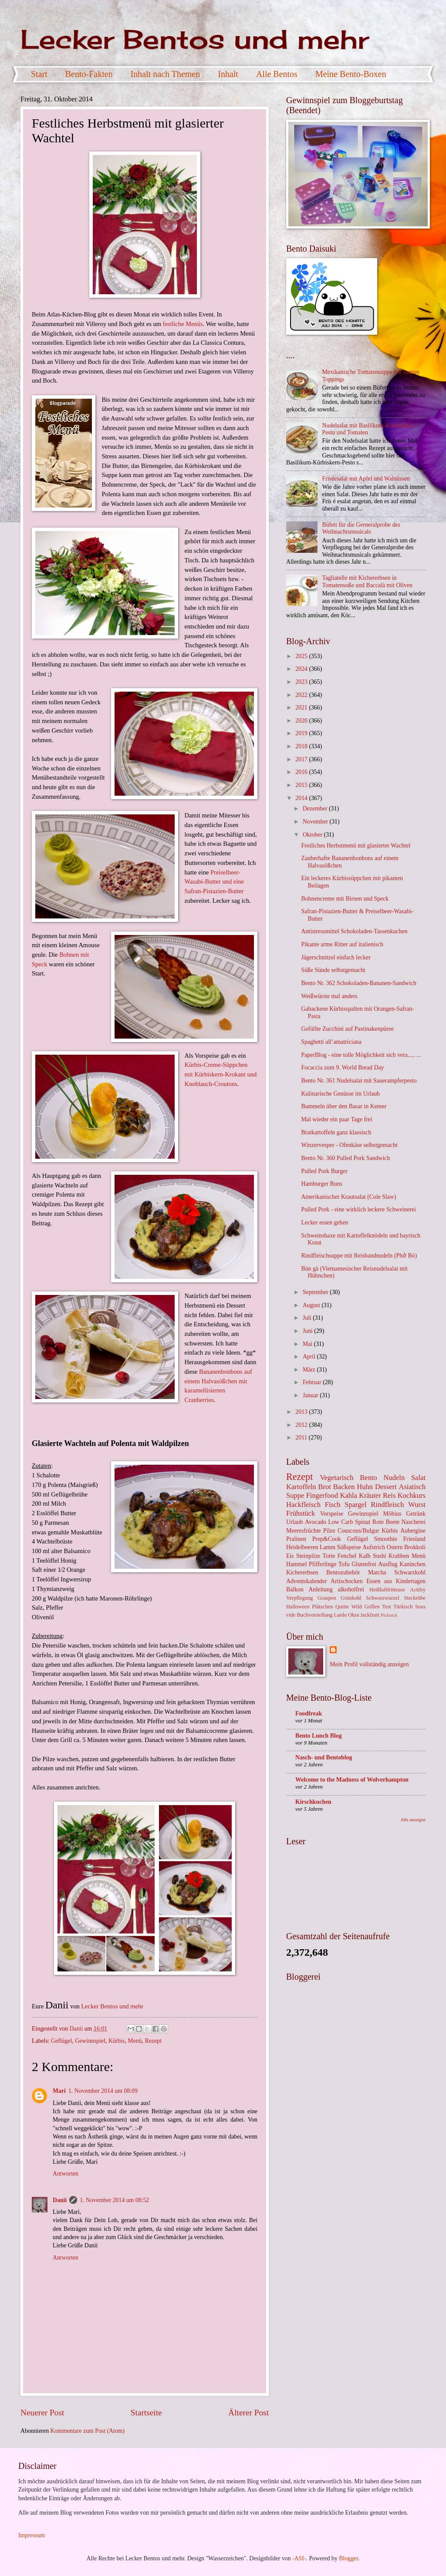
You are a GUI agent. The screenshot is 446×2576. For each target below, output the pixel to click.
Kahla (348, 1495)
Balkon (295, 1589)
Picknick (389, 1615)
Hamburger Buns (321, 1183)
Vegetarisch (336, 1477)
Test (386, 1607)
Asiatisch (412, 1487)
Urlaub (294, 1522)
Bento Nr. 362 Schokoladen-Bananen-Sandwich (358, 983)
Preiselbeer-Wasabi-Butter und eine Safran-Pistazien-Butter (213, 882)
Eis (290, 1556)
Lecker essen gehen (324, 1222)
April (310, 1356)
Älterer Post (248, 2412)
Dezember (316, 808)
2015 (302, 785)
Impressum (31, 2535)
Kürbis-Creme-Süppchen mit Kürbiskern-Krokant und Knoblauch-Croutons (220, 1074)
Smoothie (385, 1539)
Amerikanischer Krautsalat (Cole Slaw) (348, 1197)
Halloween (298, 1607)
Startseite (146, 2412)
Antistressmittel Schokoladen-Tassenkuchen (354, 931)
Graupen (327, 1598)
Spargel (355, 1504)
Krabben (399, 1556)
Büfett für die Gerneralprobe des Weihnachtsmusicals (361, 528)
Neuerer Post (42, 2412)
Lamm (327, 1547)
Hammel (296, 1564)
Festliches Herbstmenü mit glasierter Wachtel (355, 845)
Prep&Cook (326, 1539)
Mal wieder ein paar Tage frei (336, 1119)
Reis (389, 1495)
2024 (302, 669)
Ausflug (387, 1564)
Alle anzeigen (413, 1819)
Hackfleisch (303, 1504)
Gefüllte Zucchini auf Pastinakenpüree (347, 1029)
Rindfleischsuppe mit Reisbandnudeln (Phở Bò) (359, 1255)
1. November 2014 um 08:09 (103, 2091)
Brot (324, 1487)
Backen (344, 1487)
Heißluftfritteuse (387, 1590)
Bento (368, 1477)
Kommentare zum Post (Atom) (88, 2431)
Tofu (344, 1564)
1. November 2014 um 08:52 (114, 2200)
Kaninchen (412, 1564)
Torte (329, 1556)
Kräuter (370, 1495)
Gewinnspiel (90, 2041)
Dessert (386, 1487)
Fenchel (347, 1556)
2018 (302, 746)
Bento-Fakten (89, 74)
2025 (302, 656)
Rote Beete (385, 1522)
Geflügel (61, 2041)
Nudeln (394, 1477)
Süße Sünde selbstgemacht (333, 970)
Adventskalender (306, 1581)
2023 (302, 682)
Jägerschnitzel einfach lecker (335, 957)
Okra (353, 1615)
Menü (135, 2041)
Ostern (395, 1547)
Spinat (362, 1522)
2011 (302, 1437)
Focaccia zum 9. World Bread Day (342, 1067)
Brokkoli (415, 1547)
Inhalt (228, 74)
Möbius (392, 1513)
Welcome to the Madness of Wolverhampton (352, 1779)
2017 (302, 759)
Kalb (365, 1556)
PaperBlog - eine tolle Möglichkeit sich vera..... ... (361, 1055)
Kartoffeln (301, 1487)
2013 (302, 1412)
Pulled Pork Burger (324, 1171)
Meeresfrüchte (303, 1530)
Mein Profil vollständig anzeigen (369, 1664)
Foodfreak (308, 1713)
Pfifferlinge (322, 1564)
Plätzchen (322, 1607)
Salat (418, 1477)
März (310, 1369)
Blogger (348, 2558)
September (316, 1292)
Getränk (416, 1513)
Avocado (315, 1522)
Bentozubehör (343, 1572)
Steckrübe (415, 1598)
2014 (302, 798)
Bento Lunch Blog (318, 1735)
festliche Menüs (183, 323)
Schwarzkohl (410, 1572)
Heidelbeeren (302, 1547)
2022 (302, 695)
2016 (302, 772)
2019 (302, 733)
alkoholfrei (351, 1589)
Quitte (342, 1607)
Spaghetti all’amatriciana (331, 1042)
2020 (302, 720)
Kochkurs (412, 1495)
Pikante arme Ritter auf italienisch (342, 944)
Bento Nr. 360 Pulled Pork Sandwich (345, 1158)
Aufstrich (373, 1547)
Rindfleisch (387, 1504)
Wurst (417, 1504)
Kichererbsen (302, 1572)
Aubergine (413, 1530)
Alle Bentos (276, 74)
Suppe (295, 1495)
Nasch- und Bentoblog (323, 1757)
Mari (59, 2091)
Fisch (333, 1504)
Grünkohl (351, 1598)
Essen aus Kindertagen (396, 1581)
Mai (308, 1344)
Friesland (414, 1539)
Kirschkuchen (313, 1802)
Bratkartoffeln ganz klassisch (336, 1132)
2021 (302, 707)
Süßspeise (349, 1547)
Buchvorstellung (314, 1615)
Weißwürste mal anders (329, 996)
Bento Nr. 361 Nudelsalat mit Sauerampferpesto (358, 1080)
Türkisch (402, 1607)
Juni (308, 1331)
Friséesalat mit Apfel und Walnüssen (366, 478)
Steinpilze (308, 1556)
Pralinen (296, 1539)
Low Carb (340, 1522)
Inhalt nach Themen (165, 74)
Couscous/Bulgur (358, 1530)
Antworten (65, 2173)
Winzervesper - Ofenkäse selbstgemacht (349, 1145)
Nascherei (414, 1522)
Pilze (329, 1530)
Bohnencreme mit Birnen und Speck (345, 898)
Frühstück (300, 1513)
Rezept (153, 2041)
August (312, 1305)
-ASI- (299, 2558)
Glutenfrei (363, 1564)
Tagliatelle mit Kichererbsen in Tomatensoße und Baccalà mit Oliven (367, 582)
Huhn (365, 1487)
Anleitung (321, 1589)
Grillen (372, 1607)
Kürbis (116, 2041)
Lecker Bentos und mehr (194, 39)
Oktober (313, 834)
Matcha (377, 1572)
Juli (308, 1318)
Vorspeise (331, 1513)
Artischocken (347, 1581)
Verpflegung (299, 1598)
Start (39, 74)
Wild (356, 1607)
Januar (311, 1395)
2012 (302, 1425)
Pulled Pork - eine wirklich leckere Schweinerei (358, 1209)
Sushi (379, 1556)
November (316, 821)
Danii (60, 2200)
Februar (313, 1382)
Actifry (418, 1590)
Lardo (340, 1615)
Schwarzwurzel (382, 1598)
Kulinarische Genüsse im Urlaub (340, 1093)
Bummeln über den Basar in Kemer (343, 1106)
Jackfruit (369, 1615)
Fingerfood (322, 1495)
